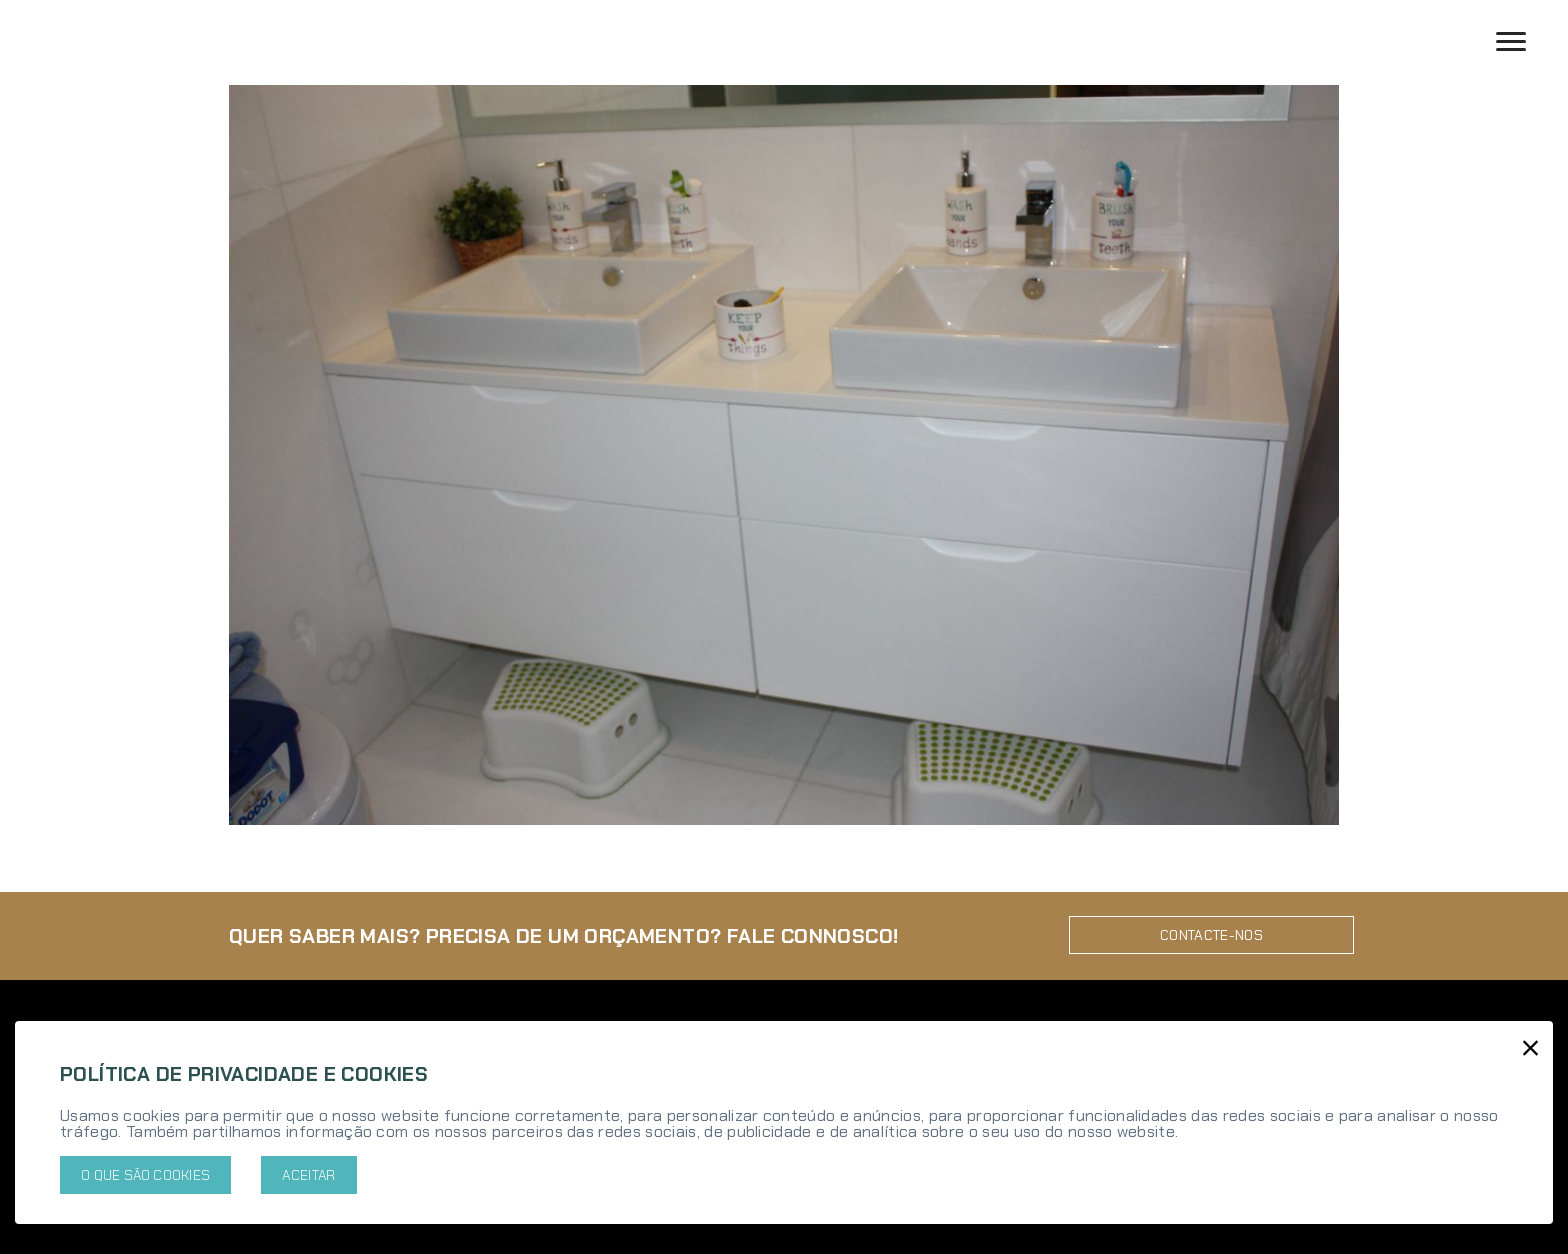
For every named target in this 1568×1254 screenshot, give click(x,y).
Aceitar (308, 1175)
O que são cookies (145, 1175)
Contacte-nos (1211, 929)
